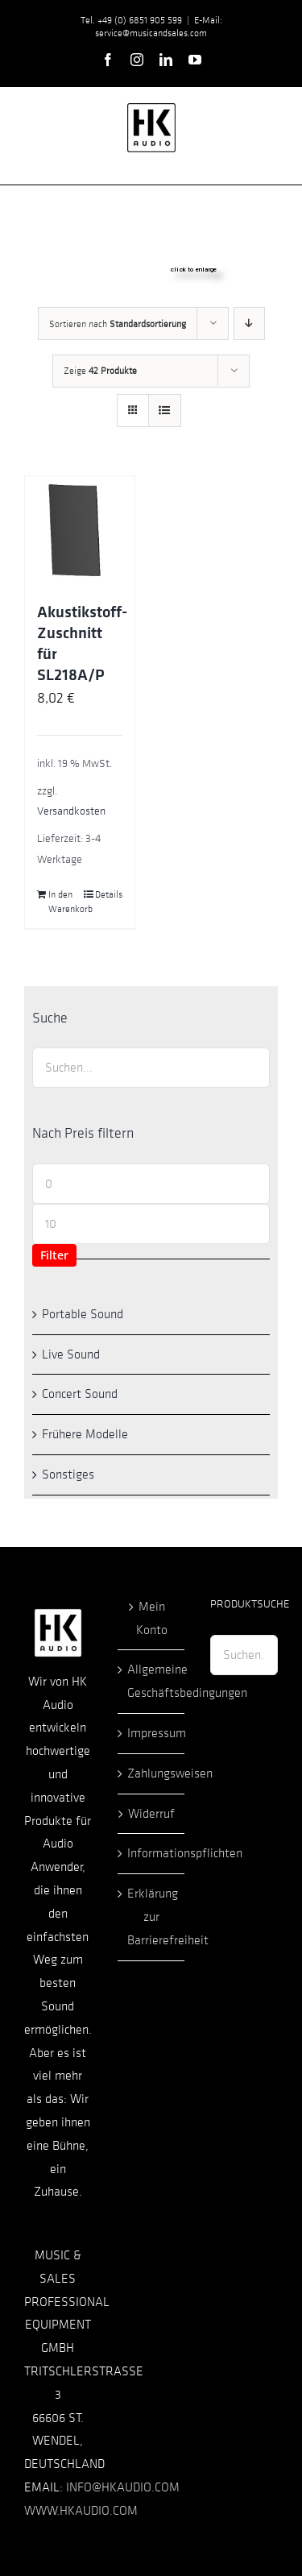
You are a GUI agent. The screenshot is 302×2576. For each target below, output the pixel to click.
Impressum (152, 1733)
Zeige (100, 370)
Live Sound (71, 1354)
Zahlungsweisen (152, 1773)
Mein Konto (152, 1618)
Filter (54, 1255)
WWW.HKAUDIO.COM (81, 2511)
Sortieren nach (117, 323)
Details (108, 894)
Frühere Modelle (85, 1434)
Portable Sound (82, 1314)
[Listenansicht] (164, 410)
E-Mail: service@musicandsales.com (158, 26)
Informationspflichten (152, 1853)
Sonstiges (68, 1474)
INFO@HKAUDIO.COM (123, 2487)
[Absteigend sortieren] (249, 323)
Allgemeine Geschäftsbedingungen (152, 1681)
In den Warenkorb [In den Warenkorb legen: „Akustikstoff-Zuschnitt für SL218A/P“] (63, 901)
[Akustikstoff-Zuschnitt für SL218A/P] (79, 531)
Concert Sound (80, 1394)
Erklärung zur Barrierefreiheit (152, 1916)
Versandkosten (71, 811)
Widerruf (151, 1814)
